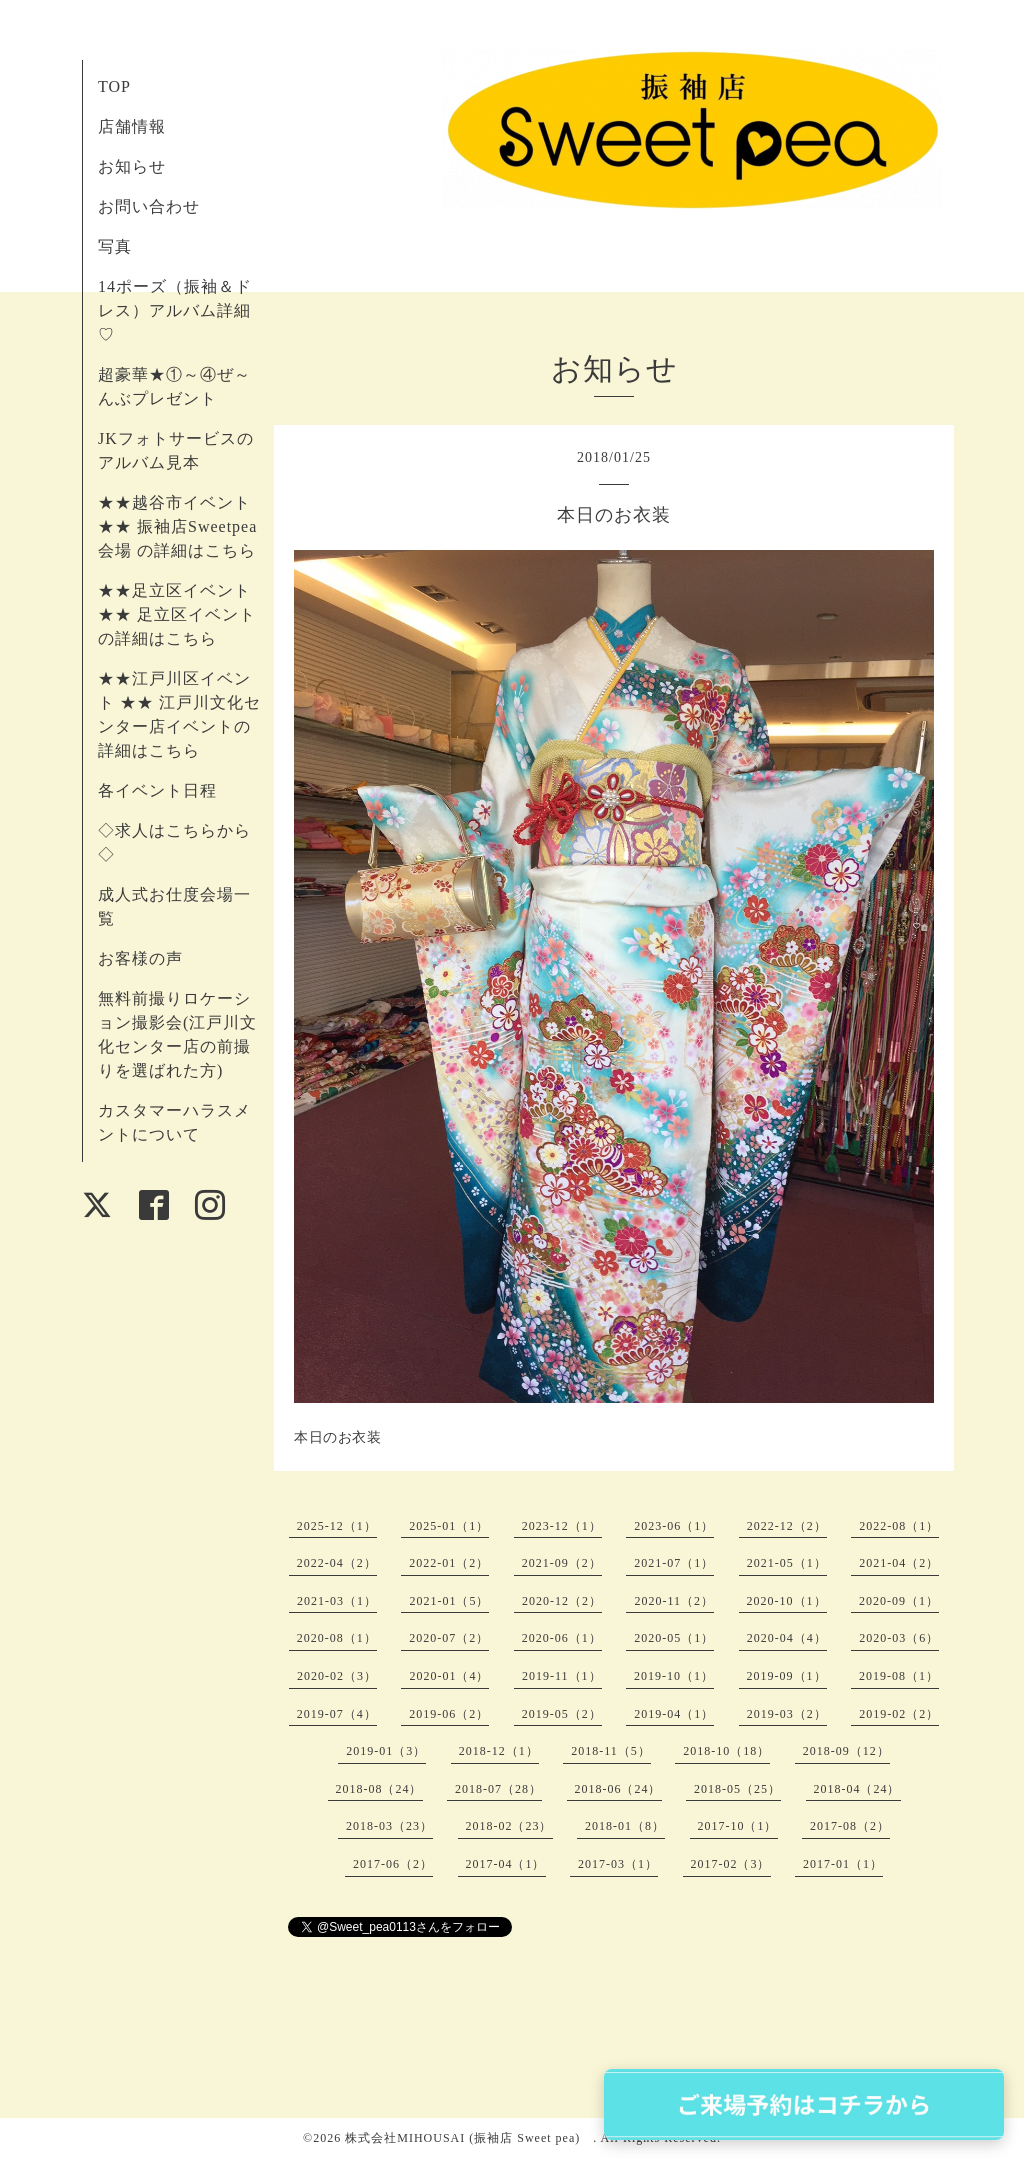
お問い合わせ (149, 206)
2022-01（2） (449, 1563)
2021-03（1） (337, 1601)
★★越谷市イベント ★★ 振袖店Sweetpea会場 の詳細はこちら (177, 526)
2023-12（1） (562, 1526)
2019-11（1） (562, 1676)
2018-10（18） (726, 1751)
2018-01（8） (625, 1826)
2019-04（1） (674, 1714)
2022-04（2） (337, 1563)
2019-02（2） (899, 1714)
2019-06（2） (449, 1714)
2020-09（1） (899, 1601)
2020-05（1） (674, 1638)
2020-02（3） (337, 1676)
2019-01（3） (386, 1751)
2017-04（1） (506, 1864)
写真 (115, 246)
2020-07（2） (449, 1638)
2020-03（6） (899, 1638)
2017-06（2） (393, 1864)
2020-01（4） (449, 1676)
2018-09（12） (846, 1751)
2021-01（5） (449, 1601)
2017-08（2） (850, 1826)
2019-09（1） (787, 1676)
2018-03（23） (389, 1826)
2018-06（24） (618, 1789)
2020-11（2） (674, 1601)
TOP (114, 86)
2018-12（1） (499, 1751)
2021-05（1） (787, 1563)
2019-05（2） (562, 1714)
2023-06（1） (674, 1526)
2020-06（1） (562, 1638)
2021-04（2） (899, 1563)
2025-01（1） (449, 1526)
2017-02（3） (731, 1864)
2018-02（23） (509, 1826)
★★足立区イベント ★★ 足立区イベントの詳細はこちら (177, 614)
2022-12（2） (787, 1526)
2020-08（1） (337, 1638)
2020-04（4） (787, 1638)
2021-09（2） (562, 1563)
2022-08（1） (899, 1526)
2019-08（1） (899, 1676)
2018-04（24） (857, 1789)
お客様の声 (140, 958)
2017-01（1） (843, 1864)
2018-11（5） (611, 1751)
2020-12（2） (562, 1601)
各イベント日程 (157, 790)
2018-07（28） (498, 1789)
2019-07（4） (337, 1714)
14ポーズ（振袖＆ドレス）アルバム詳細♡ (175, 310)
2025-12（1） (337, 1526)
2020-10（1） (787, 1601)
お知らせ (132, 166)
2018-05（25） (737, 1789)
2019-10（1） (674, 1676)
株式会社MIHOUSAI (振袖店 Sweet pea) (469, 2138)
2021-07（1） (674, 1563)
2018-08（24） (379, 1789)
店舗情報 (132, 126)
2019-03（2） (787, 1714)
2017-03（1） (618, 1864)
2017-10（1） (738, 1826)
